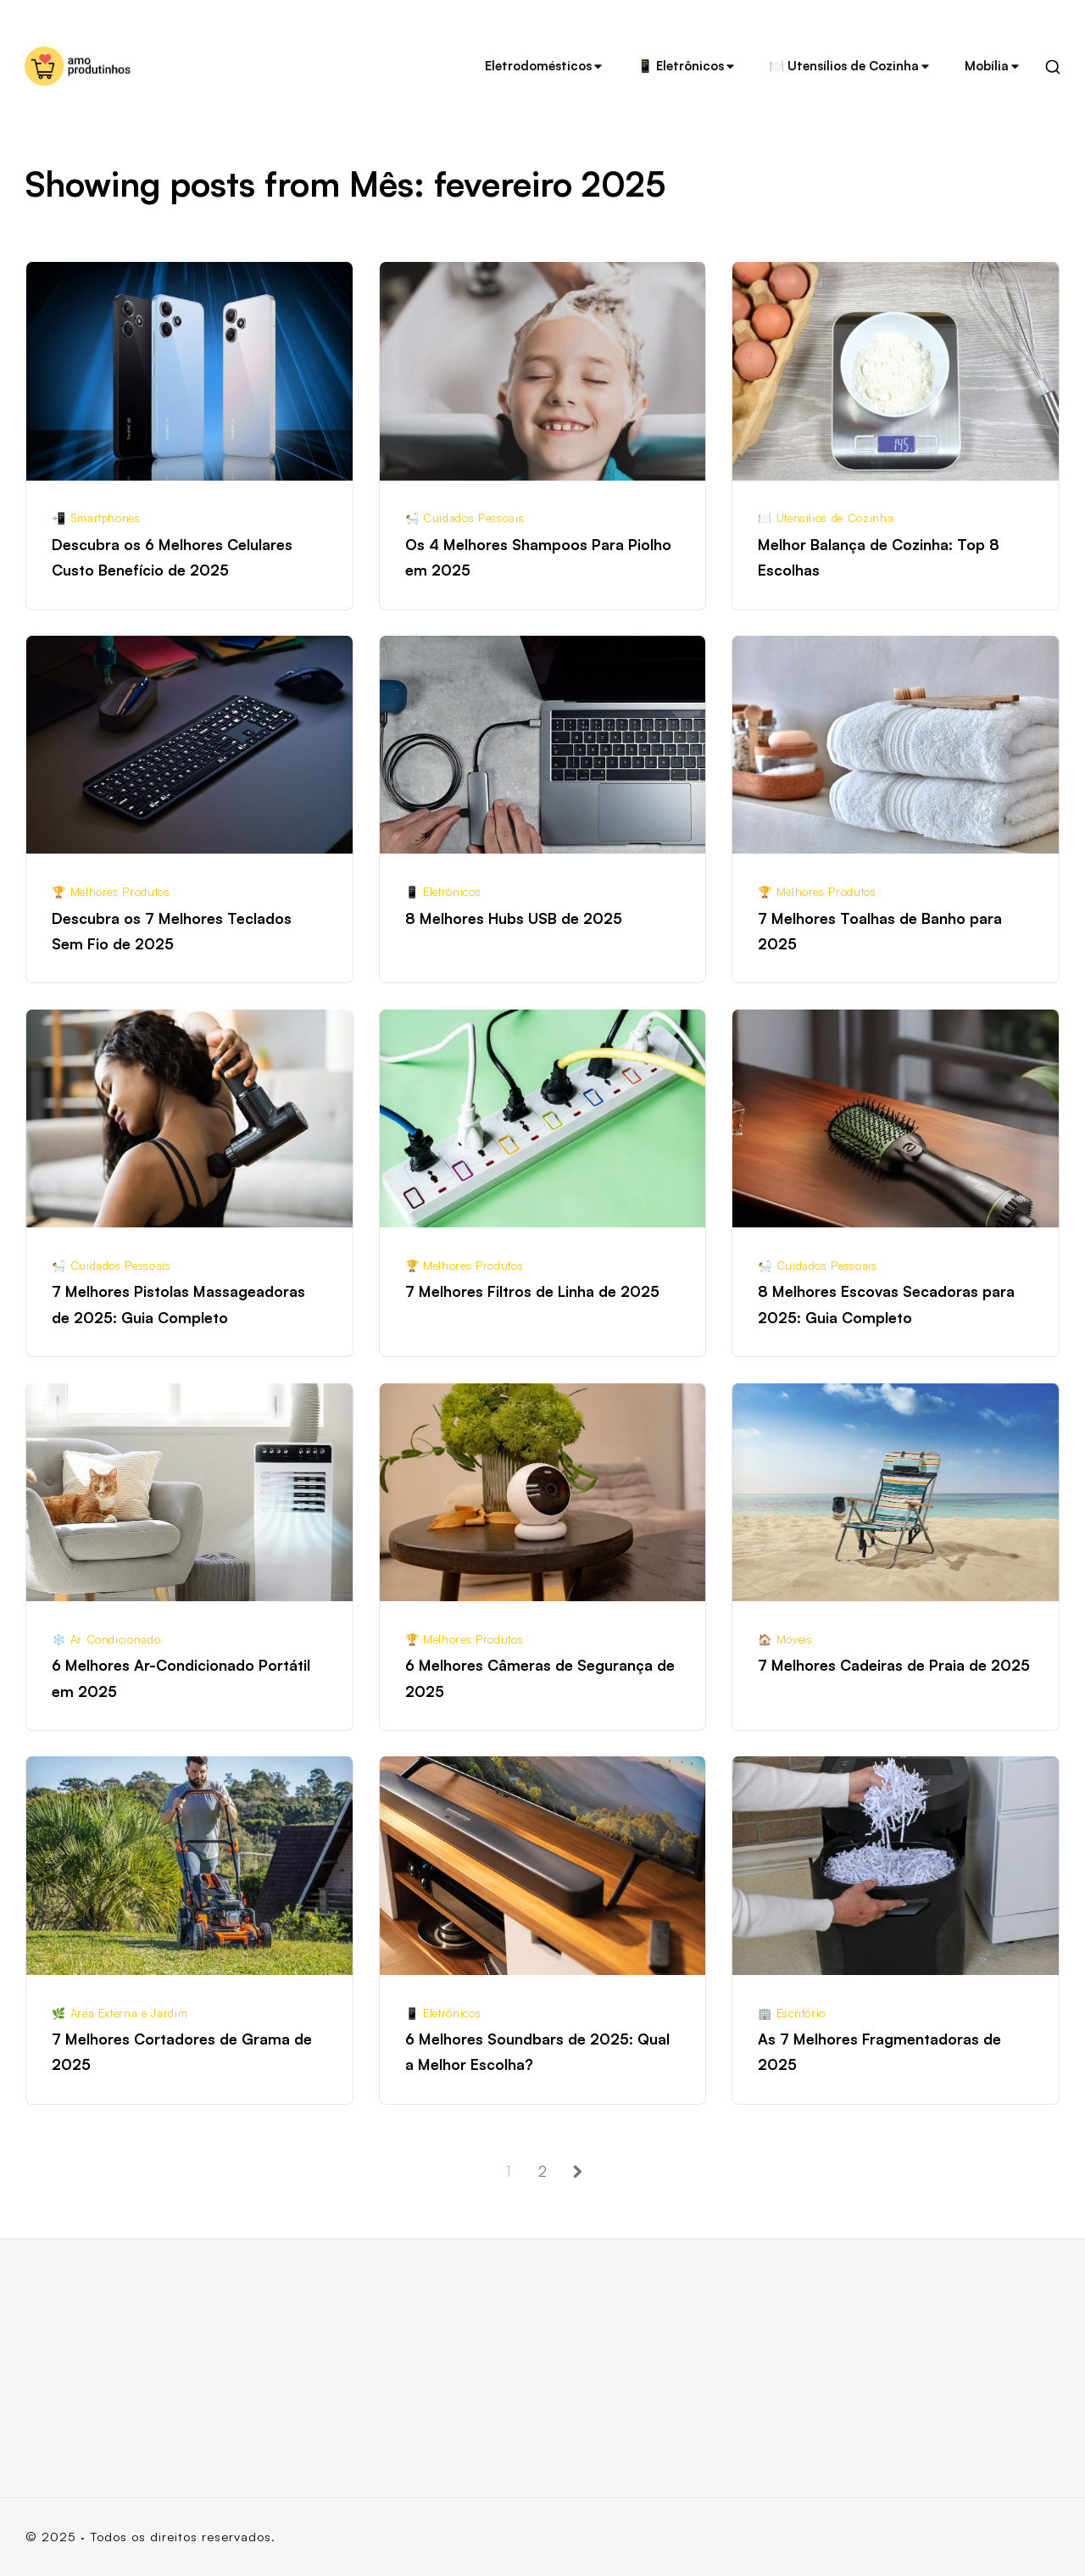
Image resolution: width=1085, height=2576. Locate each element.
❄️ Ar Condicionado (106, 1639)
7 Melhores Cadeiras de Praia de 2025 (894, 1664)
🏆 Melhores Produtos (111, 892)
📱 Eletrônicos (687, 66)
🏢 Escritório (792, 2013)
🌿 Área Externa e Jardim (119, 2013)
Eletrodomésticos (544, 66)
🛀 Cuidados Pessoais (465, 518)
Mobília (993, 66)
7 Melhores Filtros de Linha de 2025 (532, 1291)
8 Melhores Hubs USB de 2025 (513, 918)
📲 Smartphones (96, 518)
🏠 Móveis (785, 1639)
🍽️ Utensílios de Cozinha (850, 66)
